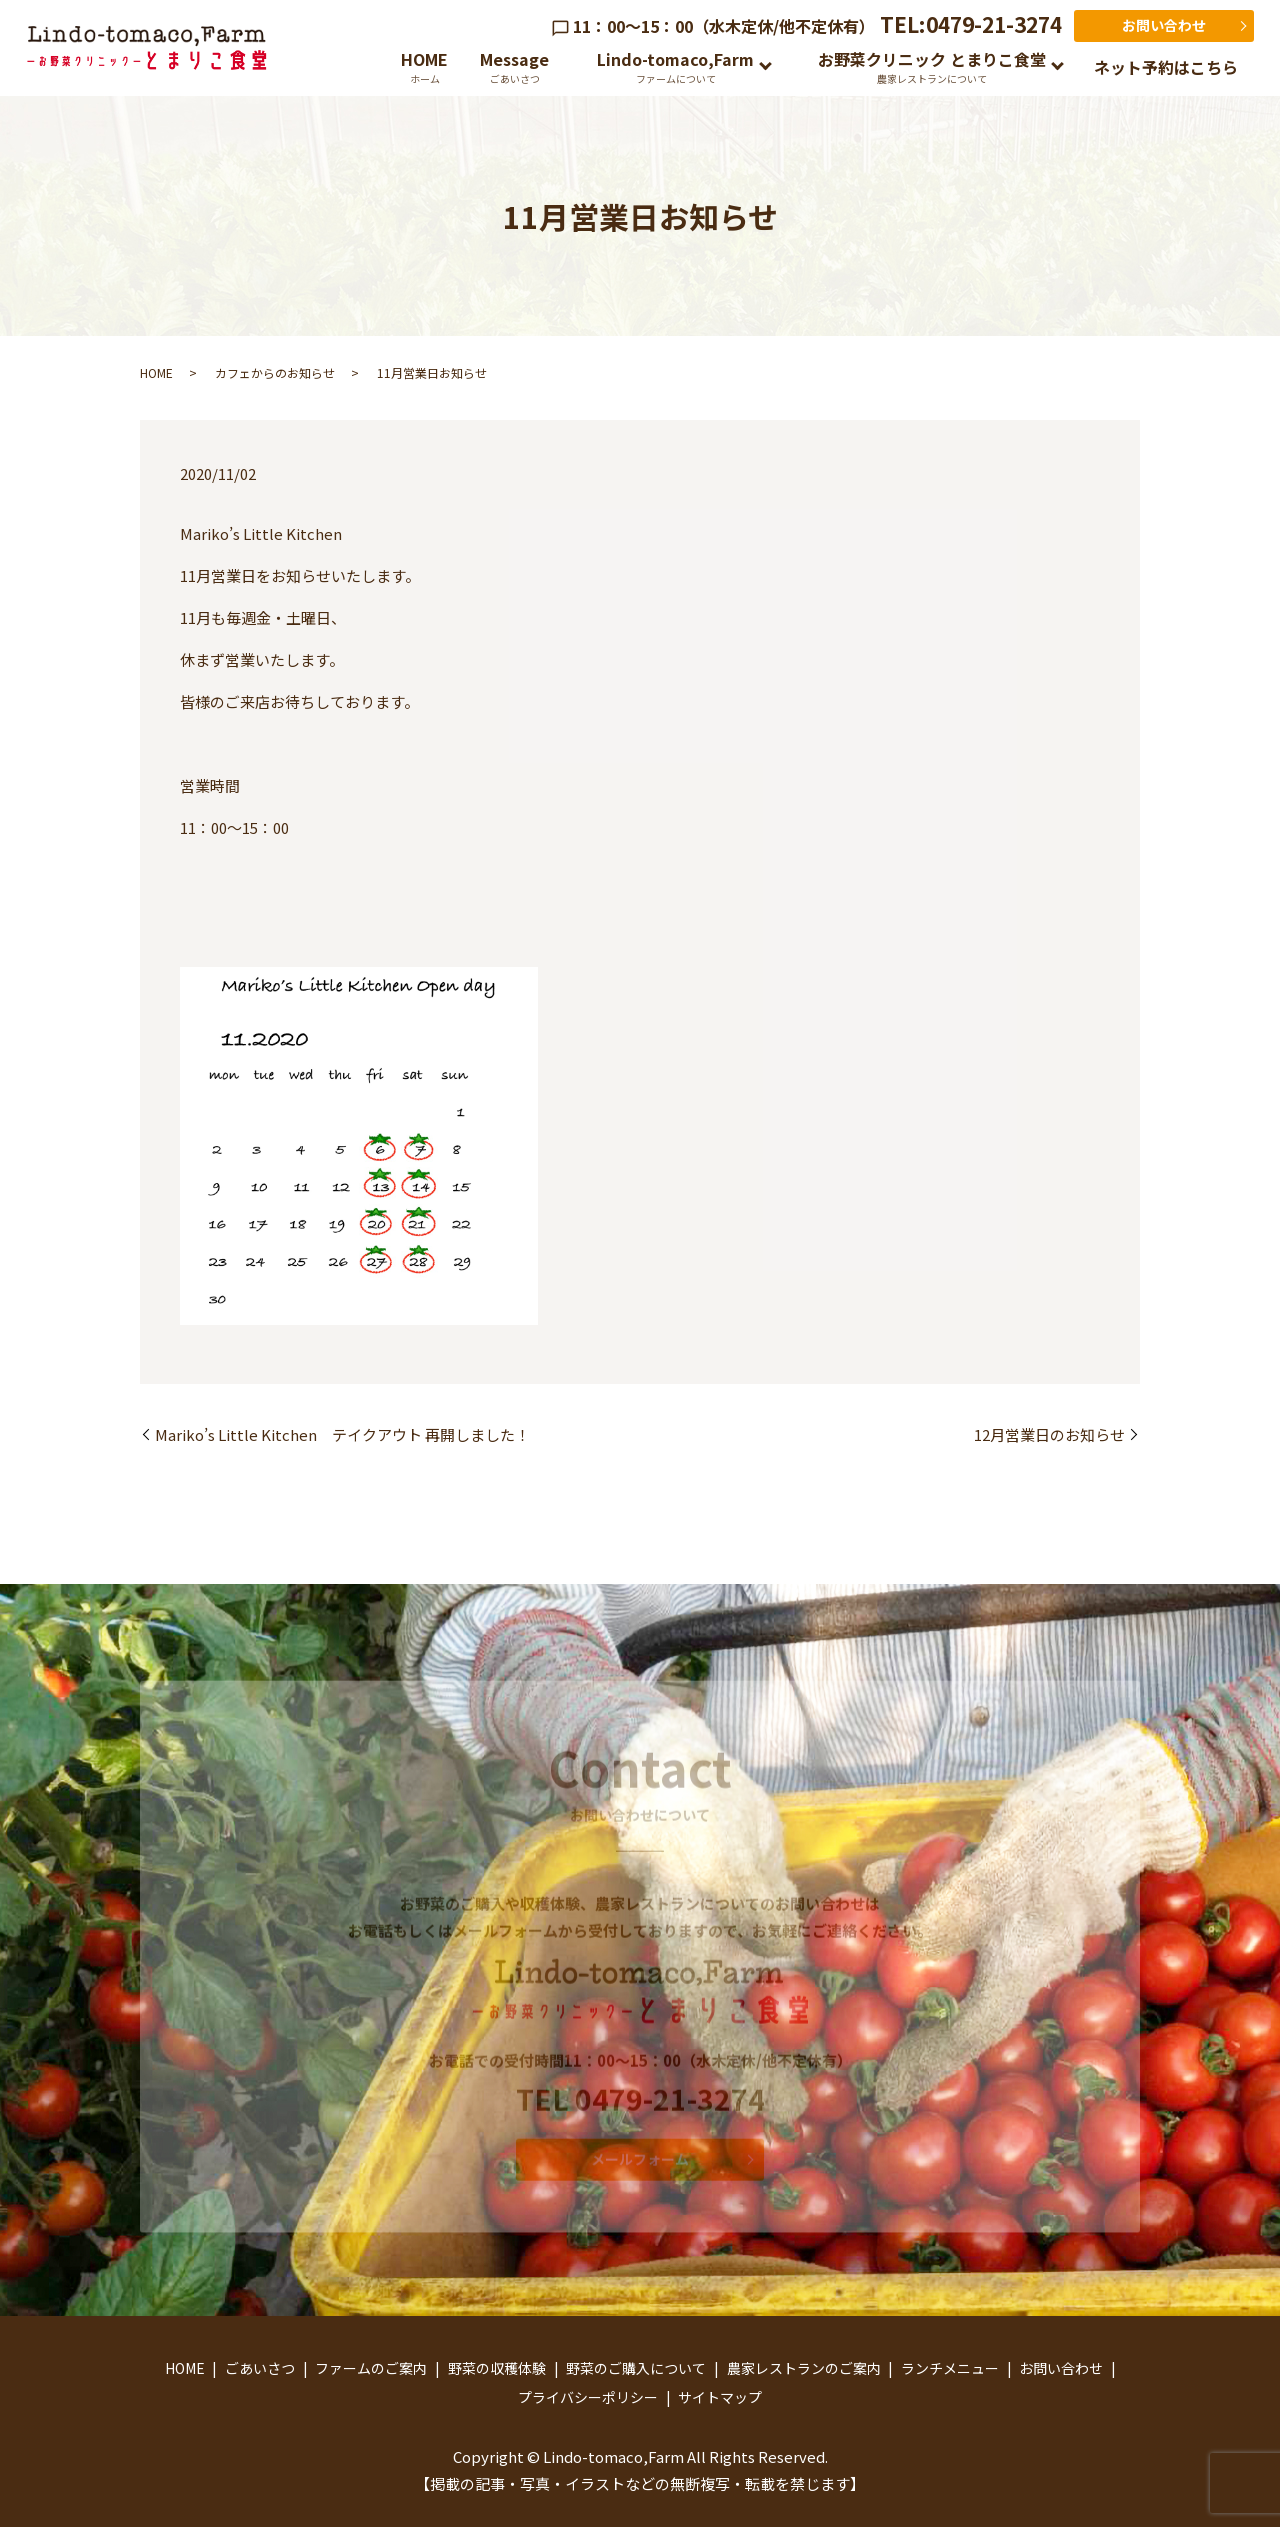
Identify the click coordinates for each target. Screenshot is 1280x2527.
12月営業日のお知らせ (1049, 1434)
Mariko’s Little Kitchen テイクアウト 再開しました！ (342, 1434)
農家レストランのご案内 (804, 2368)
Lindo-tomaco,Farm (675, 66)
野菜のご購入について (636, 2368)
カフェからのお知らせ (275, 372)
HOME (424, 66)
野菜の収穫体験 (497, 2368)
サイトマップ (720, 2397)
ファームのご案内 (371, 2368)
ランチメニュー (950, 2368)
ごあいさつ (260, 2368)
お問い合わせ (1164, 25)
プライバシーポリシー (588, 2397)
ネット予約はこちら (1166, 67)
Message (514, 66)
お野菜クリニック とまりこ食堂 (932, 66)
